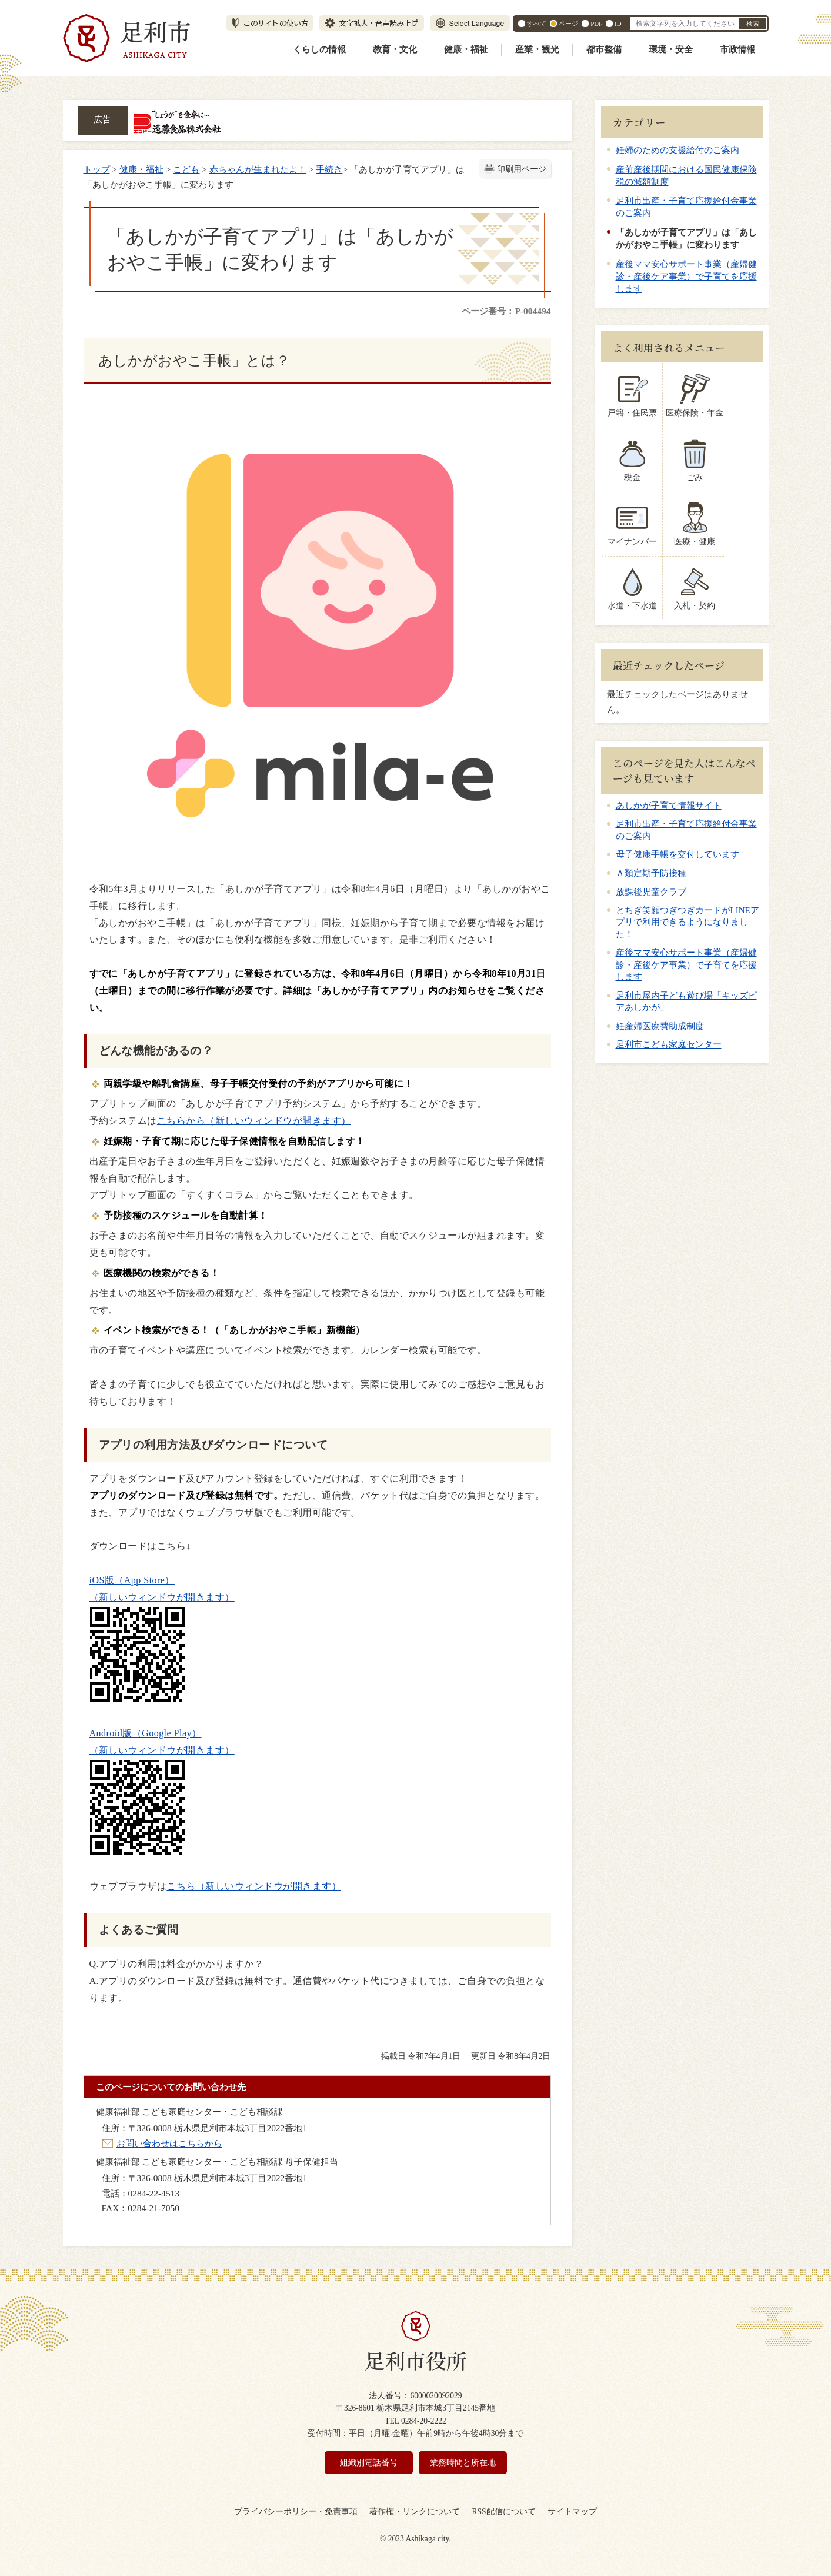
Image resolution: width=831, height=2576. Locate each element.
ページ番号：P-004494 (506, 311)
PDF (596, 23)
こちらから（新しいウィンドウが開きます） (254, 1121)
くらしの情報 (319, 49)
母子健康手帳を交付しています (677, 854)
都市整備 (604, 49)
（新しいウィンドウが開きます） (162, 1597)
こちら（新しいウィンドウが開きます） (253, 1886)
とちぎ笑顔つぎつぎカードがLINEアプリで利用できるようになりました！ (687, 922)
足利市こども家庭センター (669, 1044)
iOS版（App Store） (132, 1580)
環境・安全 (671, 49)
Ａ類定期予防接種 (651, 873)
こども (186, 169)
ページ (568, 23)
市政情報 (737, 49)
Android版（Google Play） (145, 1733)
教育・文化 (395, 49)
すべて (536, 23)
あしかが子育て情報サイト (669, 805)
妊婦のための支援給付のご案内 (677, 150)
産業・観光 (537, 49)
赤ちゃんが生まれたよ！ (257, 169)
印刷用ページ (521, 169)
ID (618, 23)
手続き (329, 169)
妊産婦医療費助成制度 (660, 1026)
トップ (97, 169)
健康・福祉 (466, 49)
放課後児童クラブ (651, 892)
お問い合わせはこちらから (169, 2143)
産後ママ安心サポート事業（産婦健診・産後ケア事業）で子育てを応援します (686, 276)
